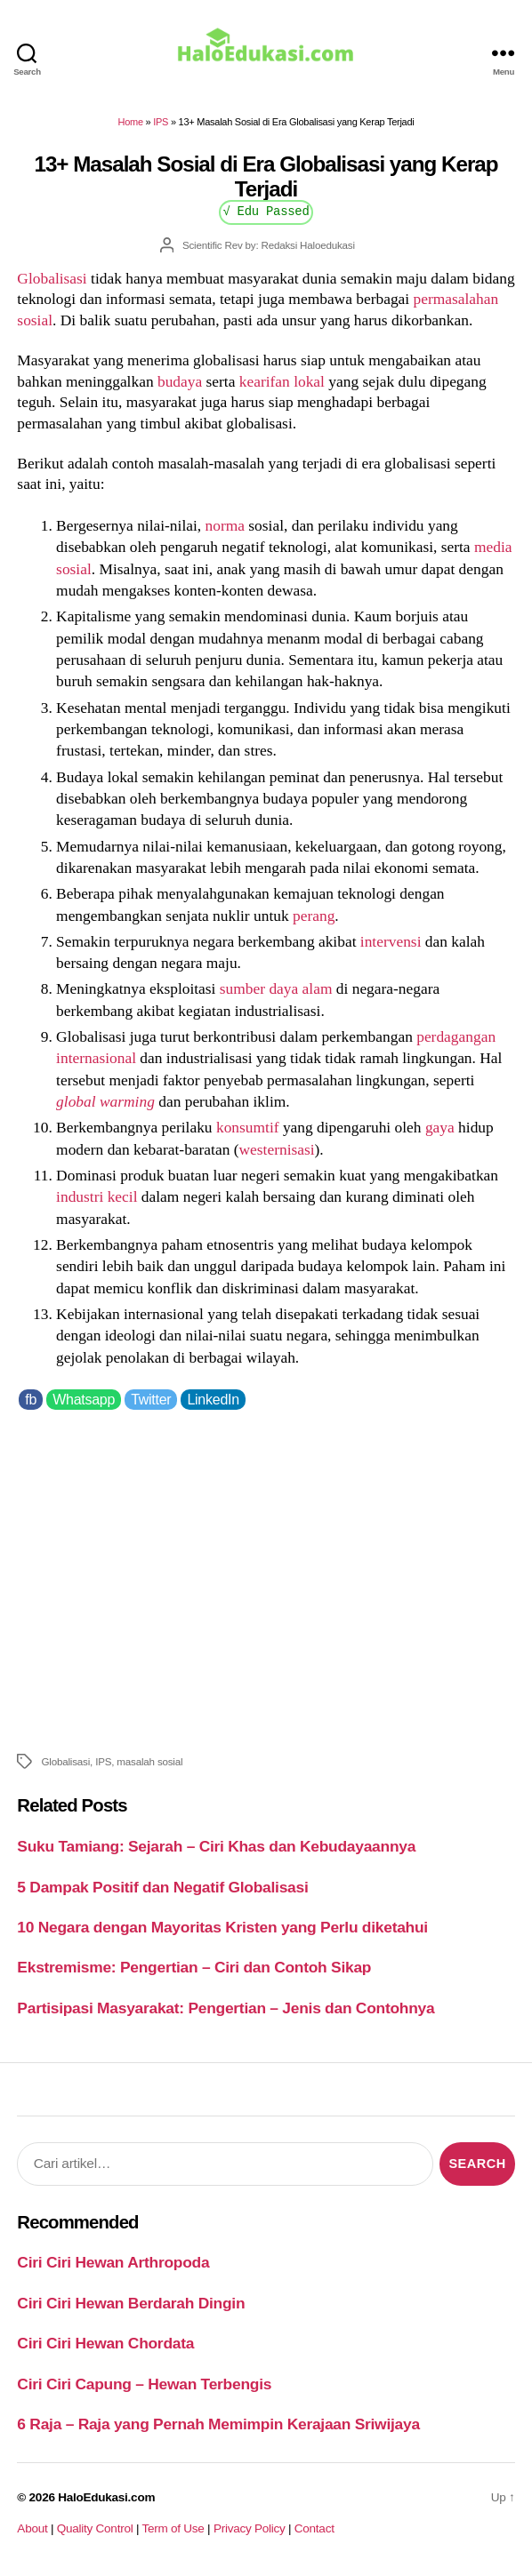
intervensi (391, 941)
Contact (314, 2528)
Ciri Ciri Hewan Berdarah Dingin (131, 2303)
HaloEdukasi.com (106, 2497)
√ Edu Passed (265, 210)
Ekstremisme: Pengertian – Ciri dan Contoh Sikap (194, 1967)
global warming (105, 1101)
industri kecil (96, 1196)
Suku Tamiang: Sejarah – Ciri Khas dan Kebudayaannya (216, 1846)
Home (129, 121)
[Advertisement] (265, 1579)
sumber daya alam (276, 988)
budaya (179, 381)
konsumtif (247, 1127)
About (32, 2528)
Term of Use (172, 2528)
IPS (160, 121)
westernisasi (277, 1149)
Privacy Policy (250, 2528)
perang (314, 915)
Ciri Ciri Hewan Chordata (105, 2343)
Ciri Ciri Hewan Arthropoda (113, 2262)
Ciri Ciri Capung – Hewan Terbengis (144, 2384)
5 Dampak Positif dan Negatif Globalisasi (162, 1887)
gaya (440, 1127)
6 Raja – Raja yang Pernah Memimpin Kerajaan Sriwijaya (218, 2424)
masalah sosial (149, 1761)
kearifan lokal (282, 381)
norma (225, 525)
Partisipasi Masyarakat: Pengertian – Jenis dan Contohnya (225, 2008)
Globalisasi (51, 278)
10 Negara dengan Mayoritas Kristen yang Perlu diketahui (222, 1927)
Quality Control (95, 2528)
